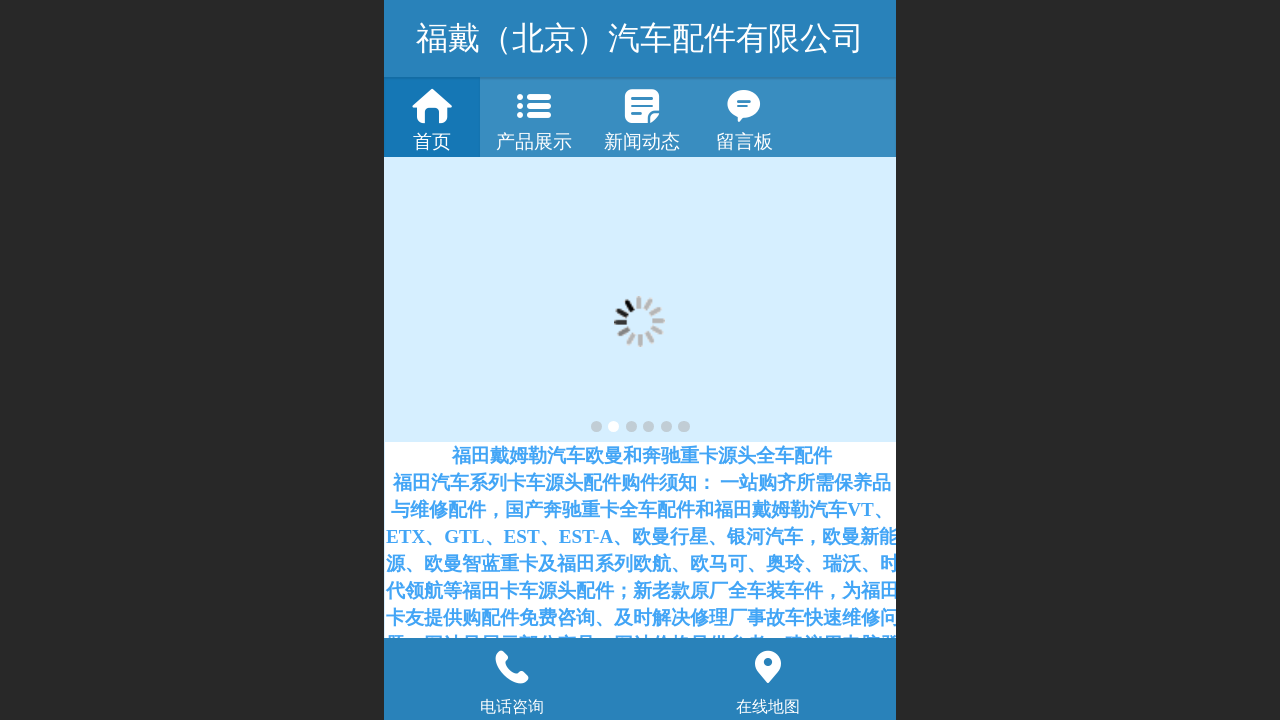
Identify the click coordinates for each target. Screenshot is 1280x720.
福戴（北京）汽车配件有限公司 (640, 38)
